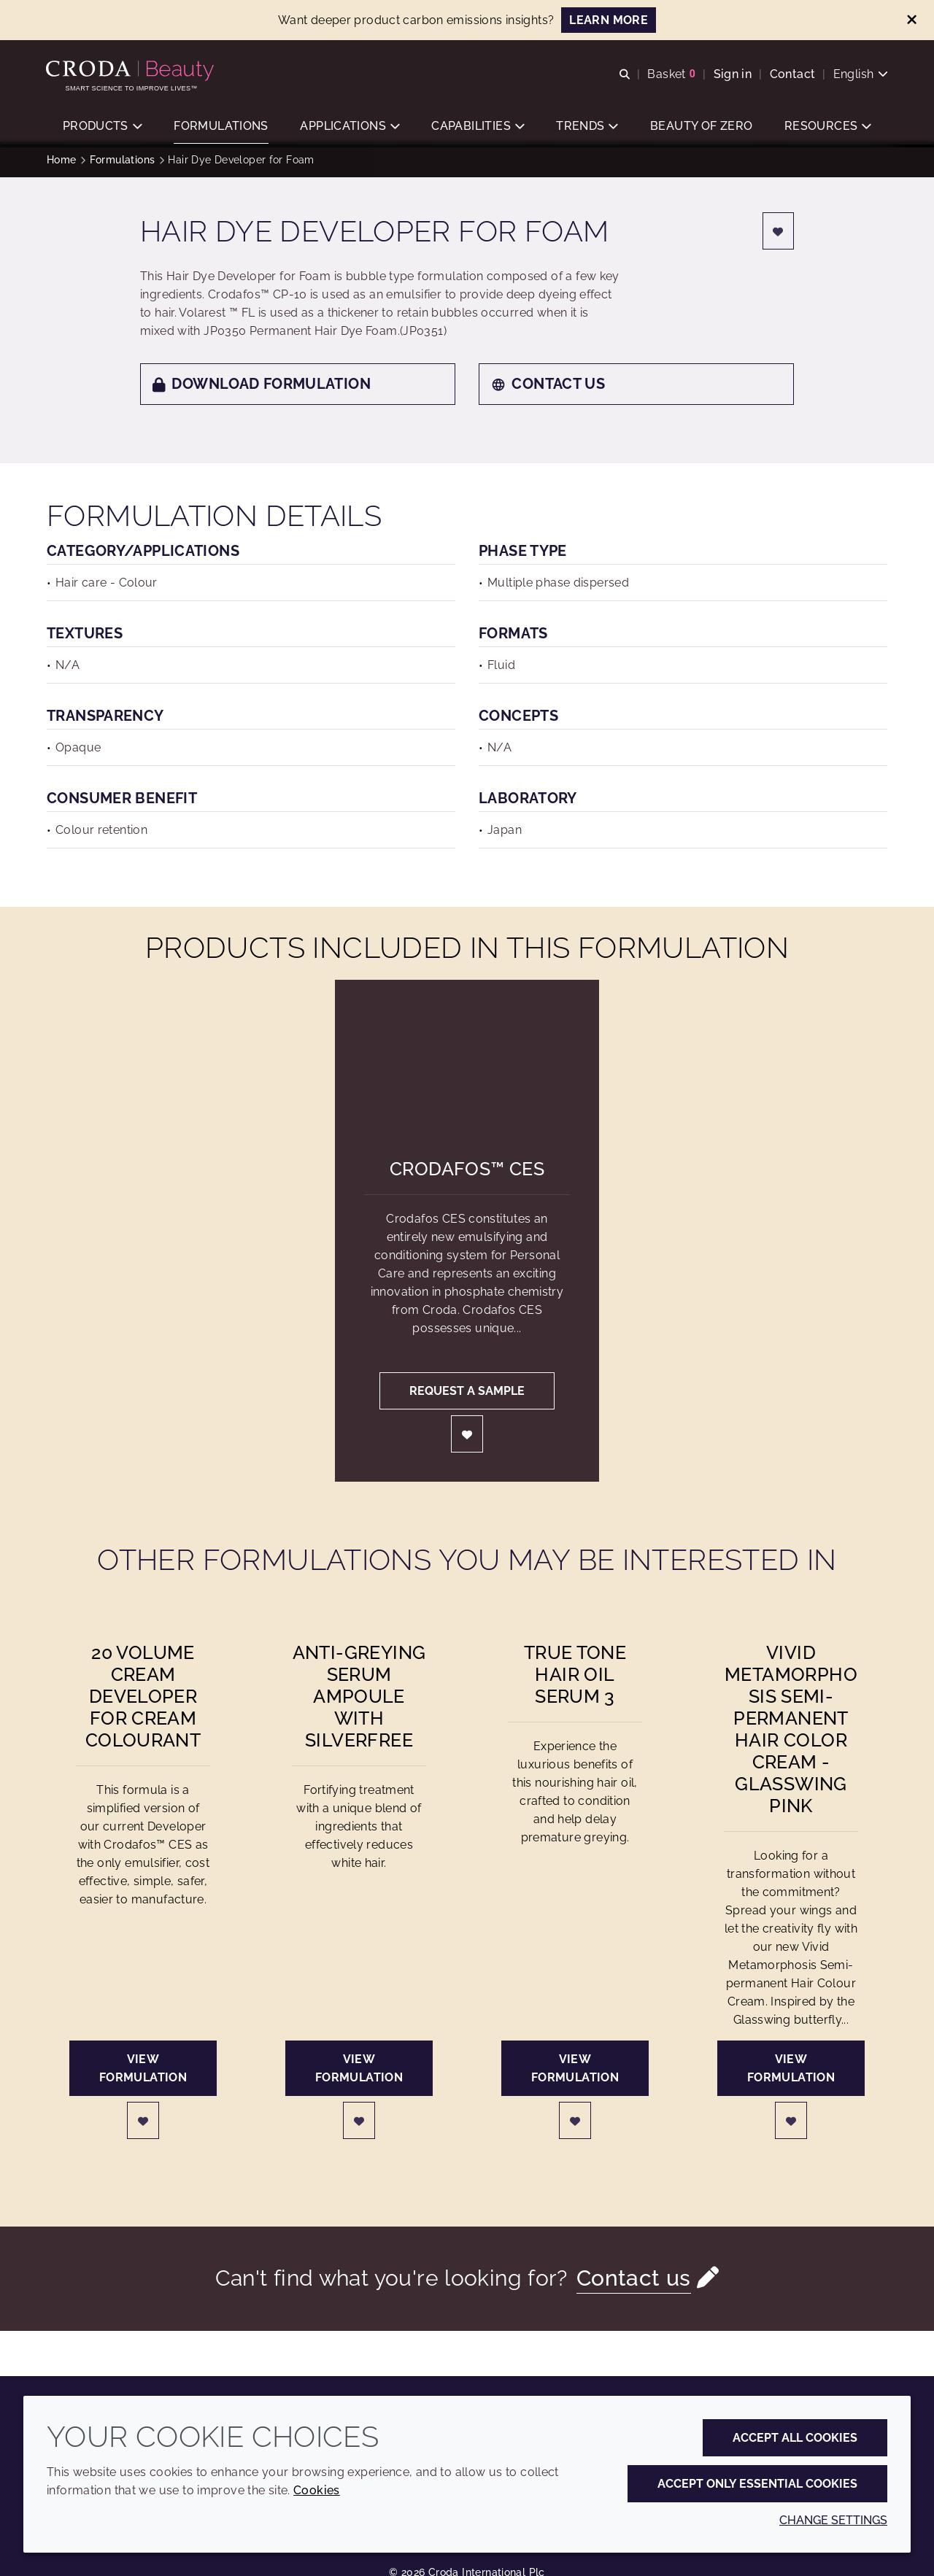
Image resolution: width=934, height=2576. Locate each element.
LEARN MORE (608, 20)
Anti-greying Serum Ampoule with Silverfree (359, 1701)
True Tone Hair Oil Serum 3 (575, 1679)
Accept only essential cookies (757, 2484)
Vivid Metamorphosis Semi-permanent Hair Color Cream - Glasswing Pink (791, 1734)
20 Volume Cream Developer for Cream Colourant (143, 1701)
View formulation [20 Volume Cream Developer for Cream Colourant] (143, 2073)
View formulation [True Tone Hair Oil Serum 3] (575, 2073)
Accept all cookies (795, 2438)
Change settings (833, 2520)
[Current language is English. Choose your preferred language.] (859, 75)
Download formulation (262, 389)
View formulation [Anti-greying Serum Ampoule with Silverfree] (359, 2073)
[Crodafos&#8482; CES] (467, 1059)
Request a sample (467, 1396)
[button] (102, 128)
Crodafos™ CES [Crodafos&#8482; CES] (467, 1174)
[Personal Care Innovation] (132, 71)
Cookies (316, 2490)
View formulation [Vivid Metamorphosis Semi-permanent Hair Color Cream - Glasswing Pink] (791, 2073)
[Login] (779, 236)
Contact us (548, 389)
